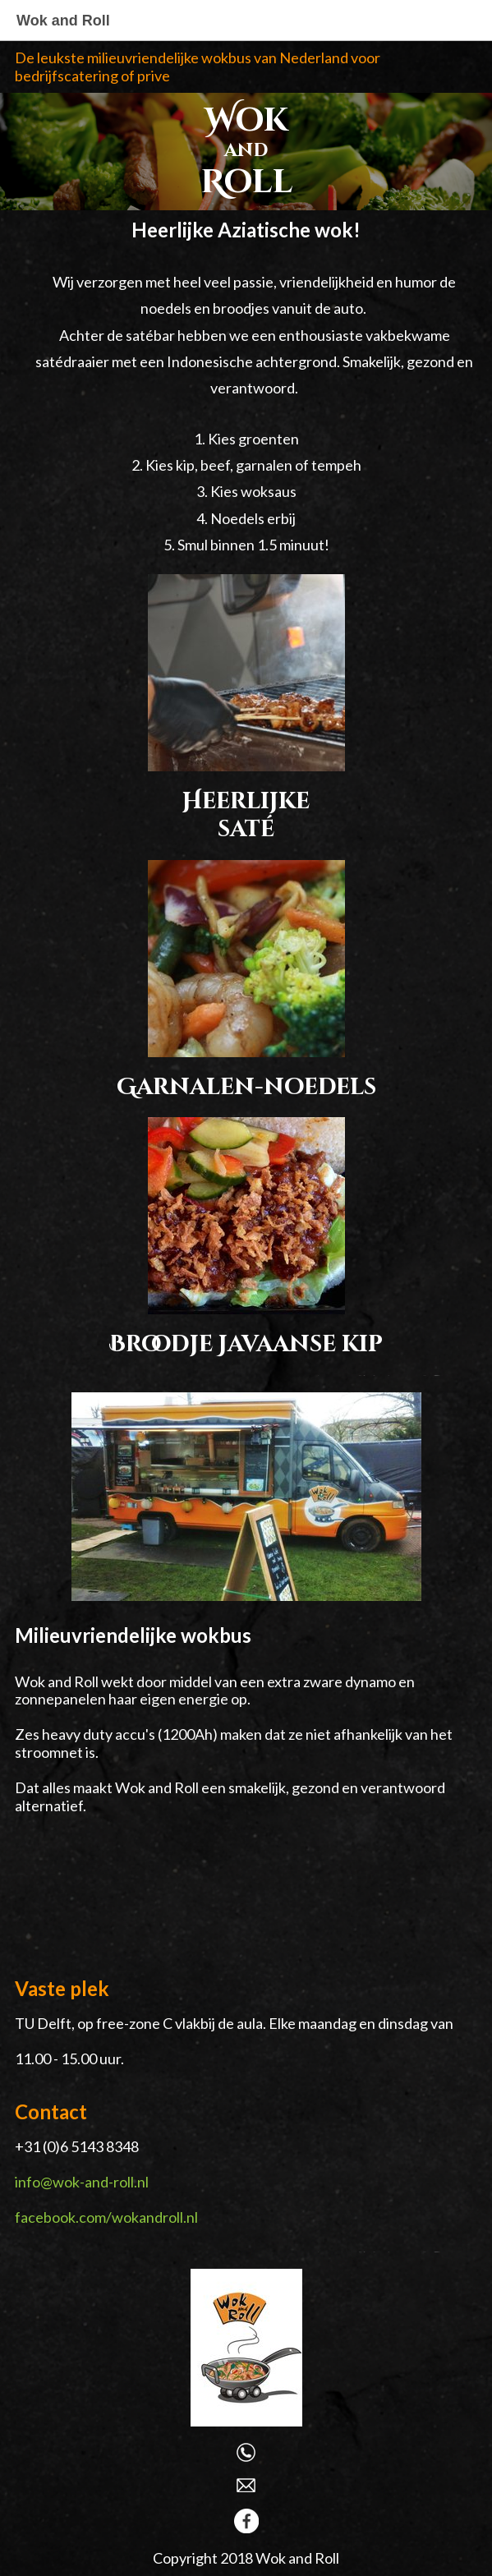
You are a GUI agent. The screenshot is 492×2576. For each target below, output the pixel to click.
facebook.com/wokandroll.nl (106, 2217)
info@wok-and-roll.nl (82, 2182)
